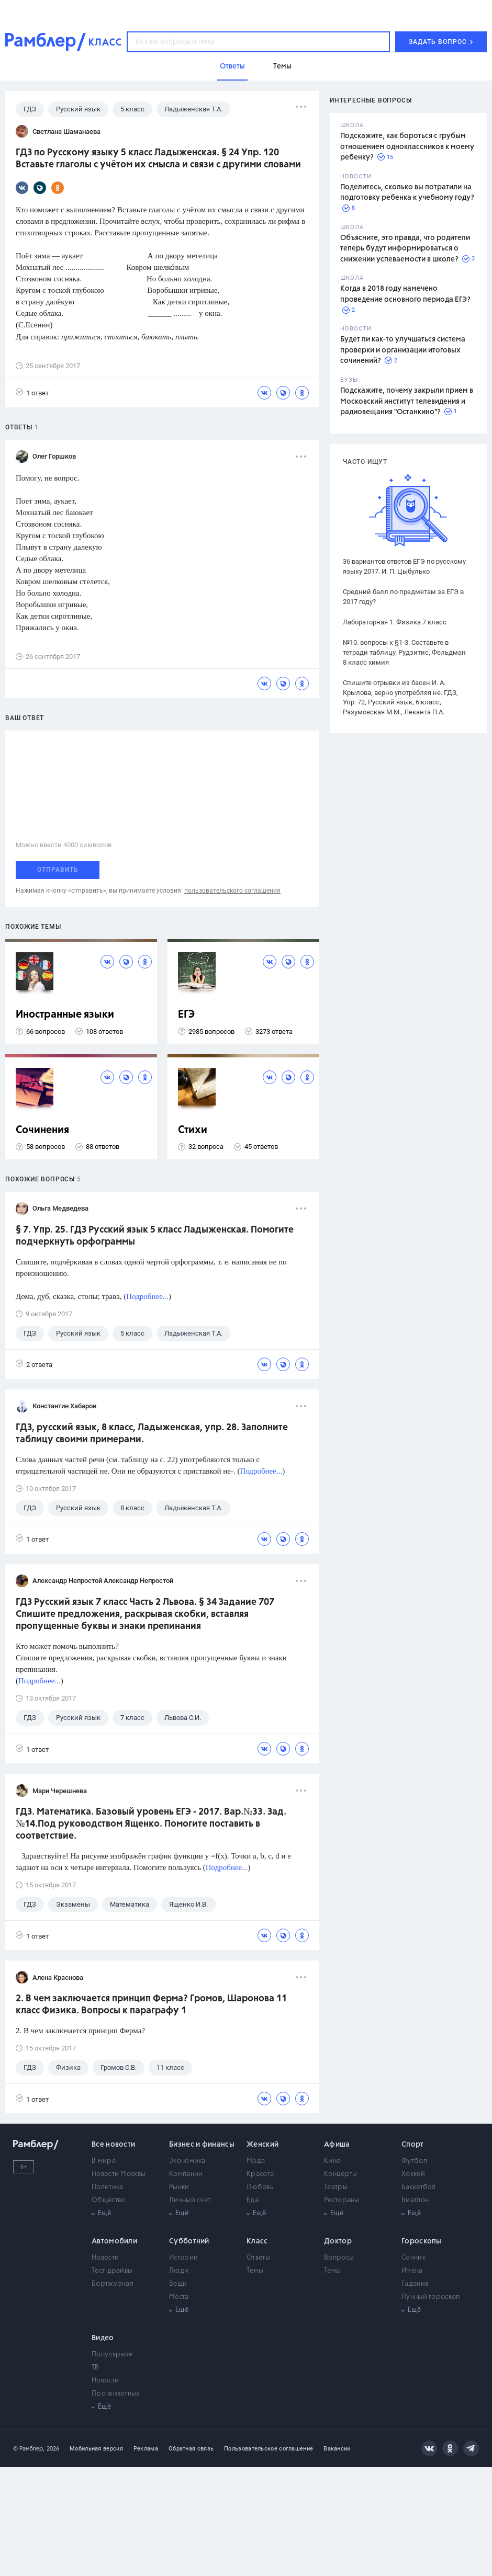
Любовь (260, 2187)
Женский (262, 2144)
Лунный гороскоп (430, 2297)
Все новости (113, 2144)
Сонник (413, 2257)
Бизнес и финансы (201, 2144)
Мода (256, 2161)
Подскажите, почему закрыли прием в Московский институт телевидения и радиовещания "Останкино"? (406, 401)
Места (179, 2297)
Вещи (178, 2284)
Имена (412, 2270)
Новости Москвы (119, 2174)
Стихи (192, 1130)
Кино (332, 2161)
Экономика (187, 2161)
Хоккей (413, 2174)
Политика (107, 2187)
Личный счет (189, 2200)
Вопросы (339, 2257)
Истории (183, 2257)
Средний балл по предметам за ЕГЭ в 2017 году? (403, 597)
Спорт (412, 2144)
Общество (108, 2200)
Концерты (340, 2174)
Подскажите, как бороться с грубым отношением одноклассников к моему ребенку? (407, 146)
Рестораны (342, 2200)
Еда (253, 2200)
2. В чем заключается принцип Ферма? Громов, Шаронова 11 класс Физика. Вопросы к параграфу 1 (151, 2004)
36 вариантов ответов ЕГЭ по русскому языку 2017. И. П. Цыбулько (404, 566)
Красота (260, 2174)
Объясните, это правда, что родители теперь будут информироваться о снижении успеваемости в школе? (405, 248)
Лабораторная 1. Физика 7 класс (394, 622)
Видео (103, 2338)
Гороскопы (421, 2241)
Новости (105, 2257)
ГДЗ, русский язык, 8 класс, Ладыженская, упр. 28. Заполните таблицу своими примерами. (152, 1433)
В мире (104, 2161)
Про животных (116, 2393)
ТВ (95, 2367)
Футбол (414, 2161)
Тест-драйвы (112, 2270)
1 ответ (32, 392)
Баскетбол (418, 2187)
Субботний (189, 2241)
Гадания (414, 2284)
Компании (186, 2174)
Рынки (179, 2187)
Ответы (258, 2257)
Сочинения (42, 1130)
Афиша (337, 2144)
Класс (257, 2241)
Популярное (112, 2354)
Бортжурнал (112, 2284)
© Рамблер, (28, 2449)
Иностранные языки (65, 1014)
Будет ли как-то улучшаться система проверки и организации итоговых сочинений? (402, 350)
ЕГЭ (186, 1014)
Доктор (338, 2241)
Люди (178, 2270)
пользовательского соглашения (232, 890)
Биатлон (415, 2200)
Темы (255, 2270)
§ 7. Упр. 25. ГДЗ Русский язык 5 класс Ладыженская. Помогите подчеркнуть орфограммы (155, 1236)
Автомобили (114, 2241)
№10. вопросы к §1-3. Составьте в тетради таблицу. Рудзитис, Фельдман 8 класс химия (404, 652)
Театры (336, 2187)
